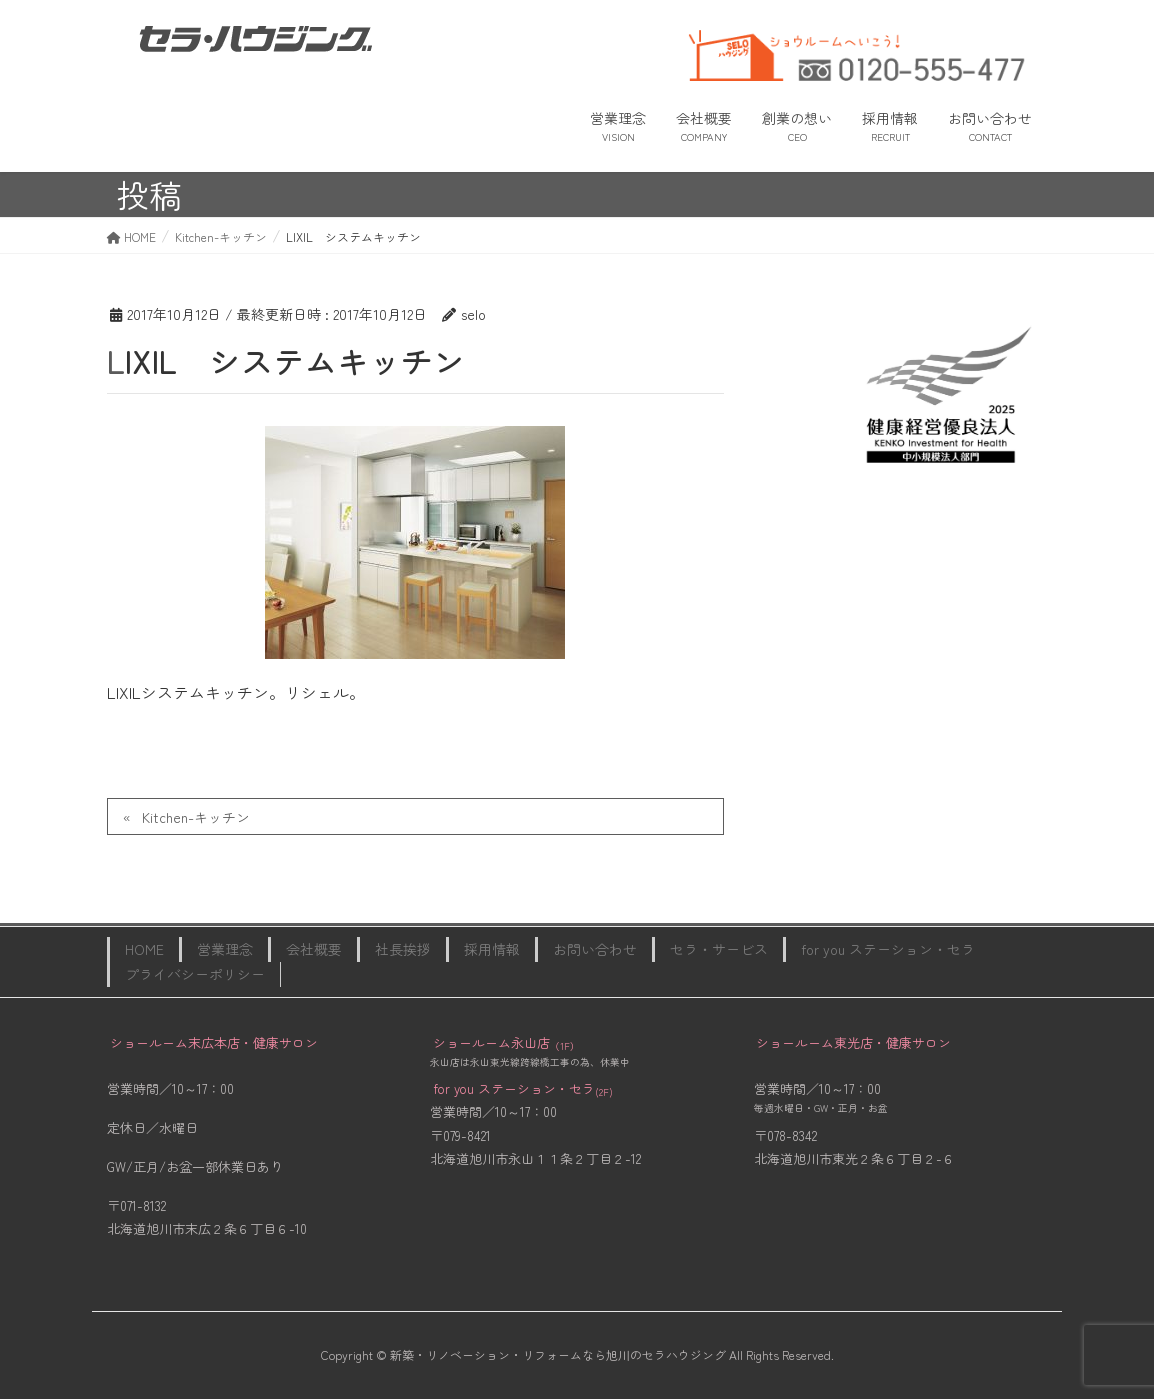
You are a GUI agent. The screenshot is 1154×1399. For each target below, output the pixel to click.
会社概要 (314, 949)
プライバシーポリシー (195, 974)
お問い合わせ (595, 949)
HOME (144, 949)
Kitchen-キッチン (196, 817)
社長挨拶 (403, 949)
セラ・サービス (719, 949)
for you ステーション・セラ (888, 949)
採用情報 (492, 949)
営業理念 (225, 949)
